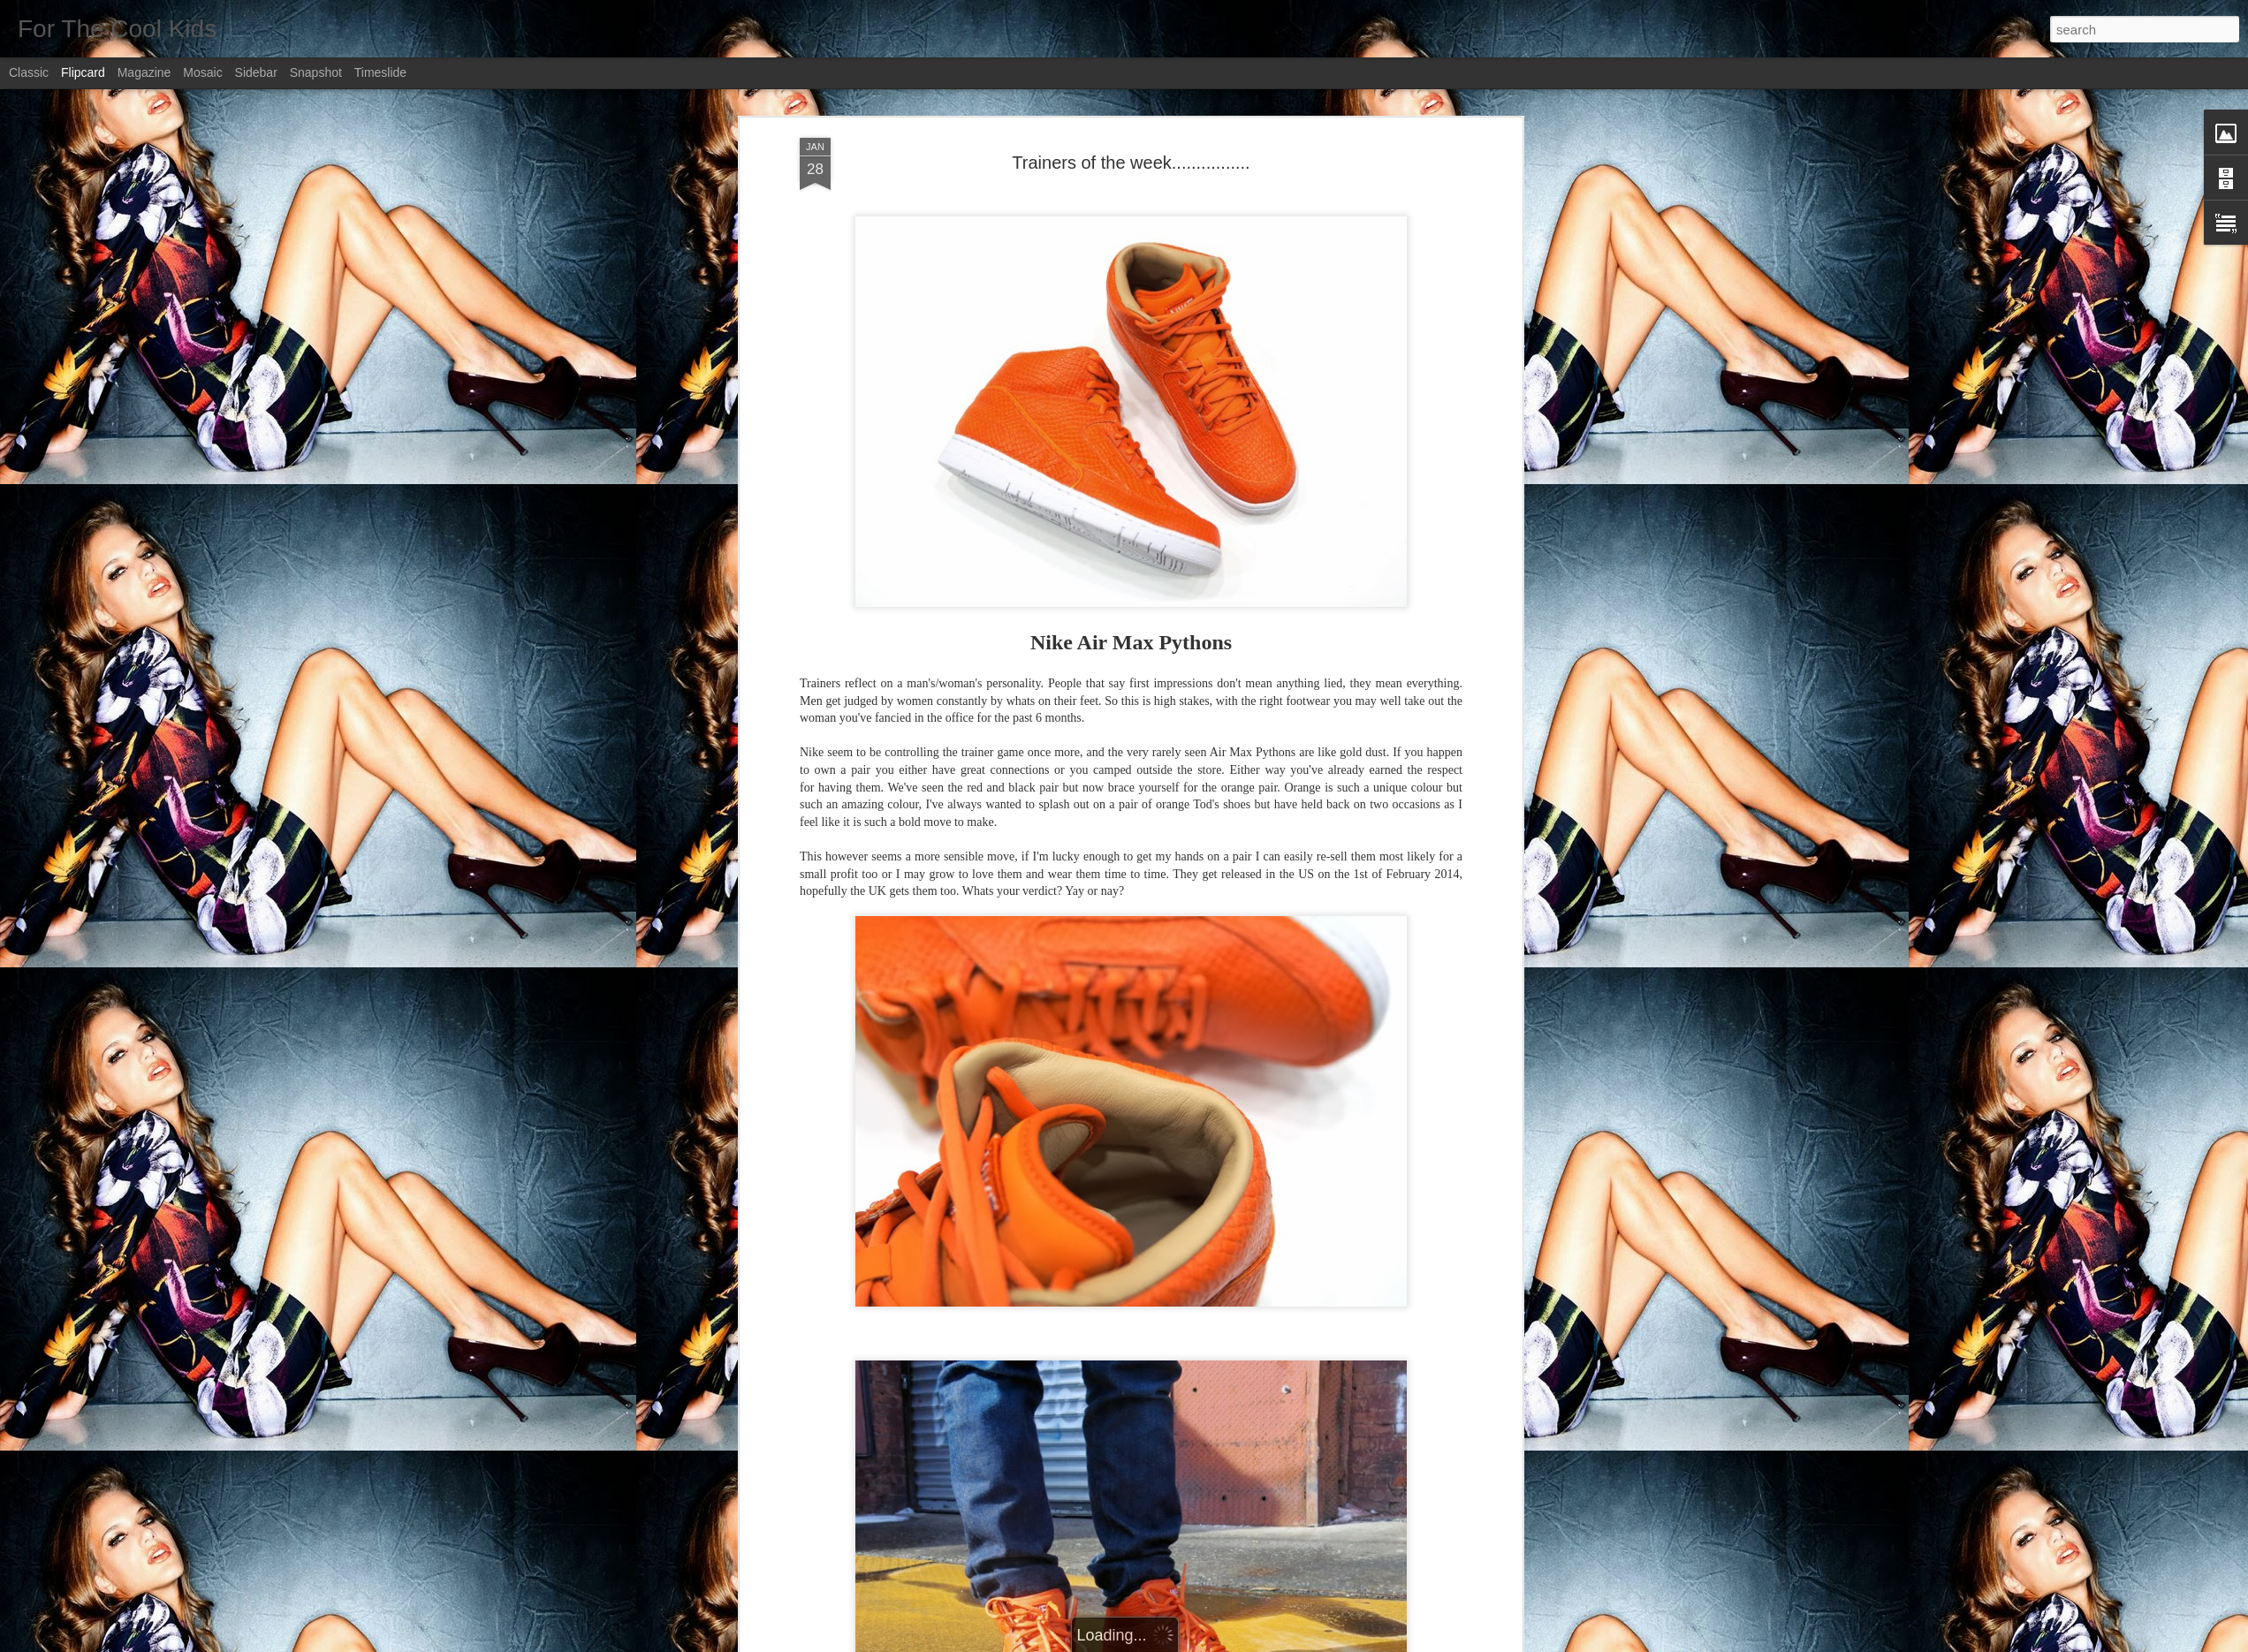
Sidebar (256, 72)
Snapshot (316, 72)
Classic (29, 72)
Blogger (1179, 1642)
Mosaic (202, 72)
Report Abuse (1231, 1642)
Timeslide (380, 72)
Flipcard (83, 72)
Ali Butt (1212, 1214)
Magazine (144, 72)
